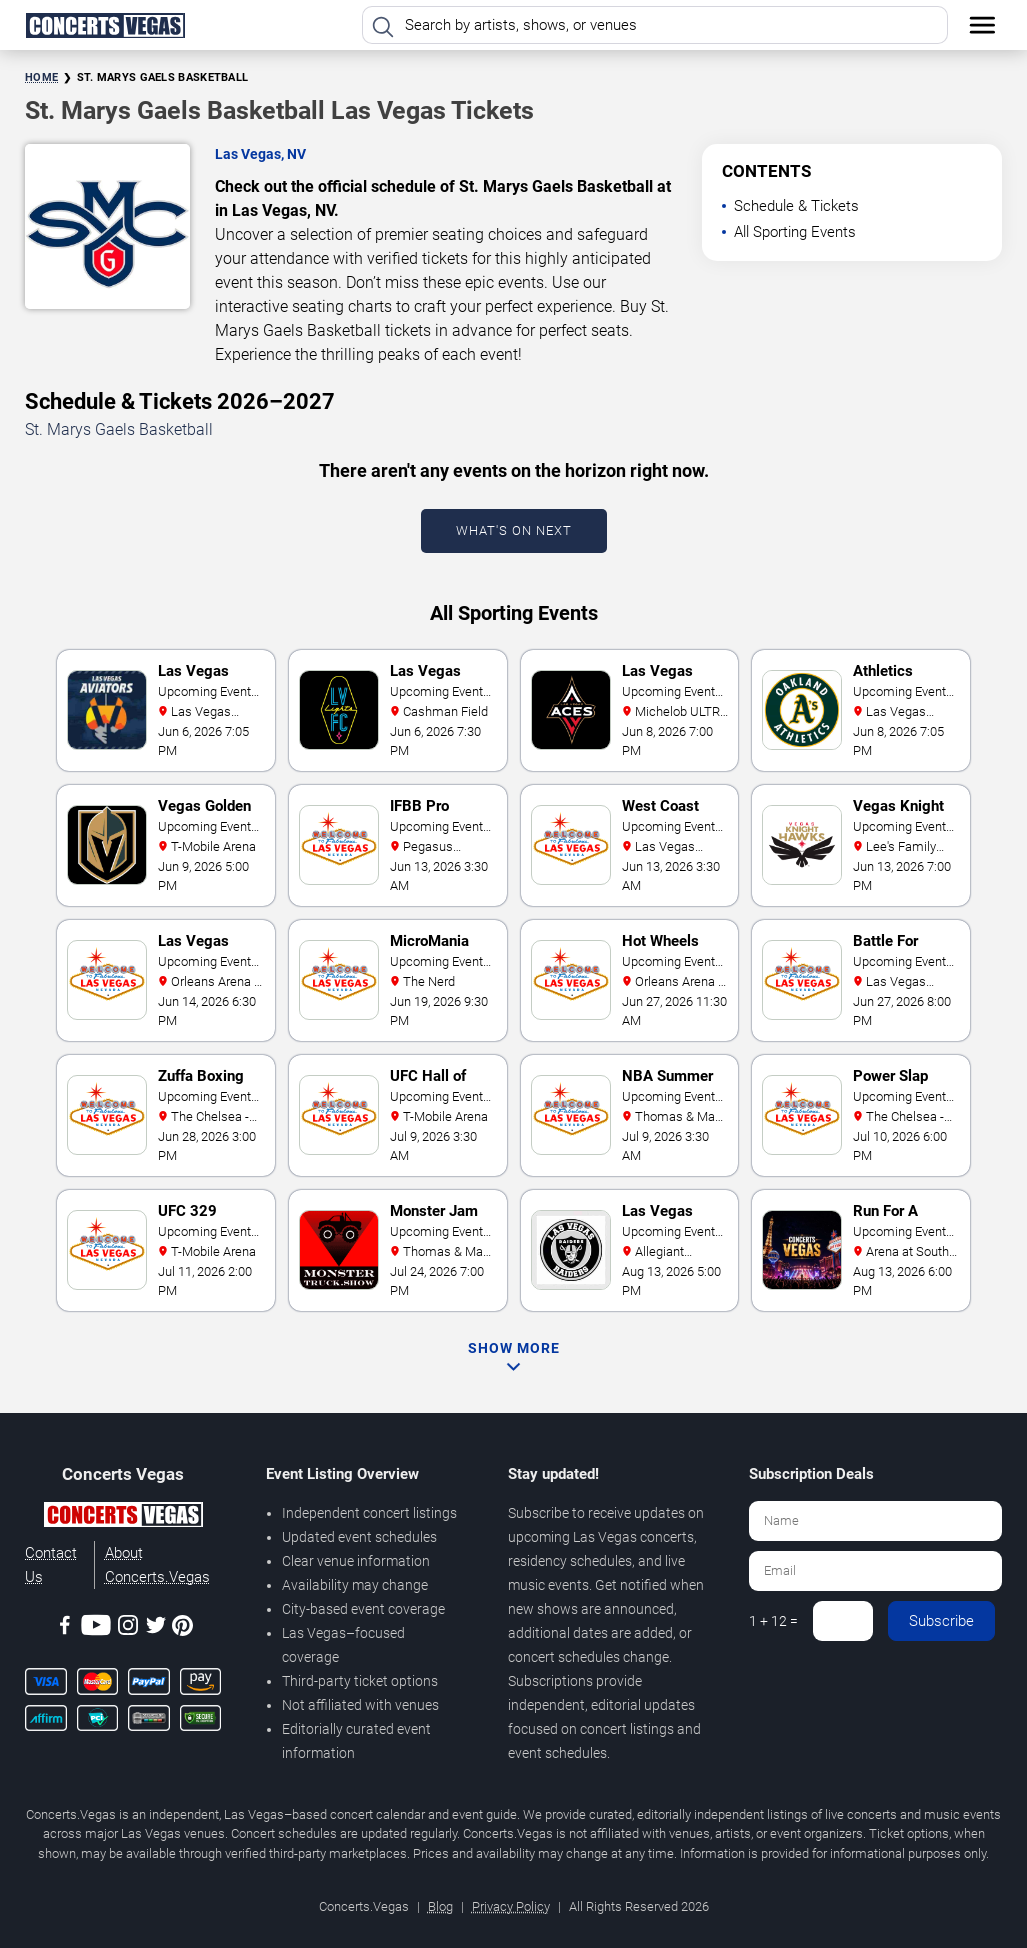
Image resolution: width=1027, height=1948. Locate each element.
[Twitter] (156, 1628)
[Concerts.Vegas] (123, 1518)
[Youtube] (96, 1628)
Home (41, 77)
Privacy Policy (511, 1906)
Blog (440, 1906)
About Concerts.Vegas (157, 1565)
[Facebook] (65, 1628)
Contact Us (51, 1565)
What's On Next (514, 530)
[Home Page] (105, 25)
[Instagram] (128, 1628)
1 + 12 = (773, 1621)
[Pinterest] (182, 1629)
